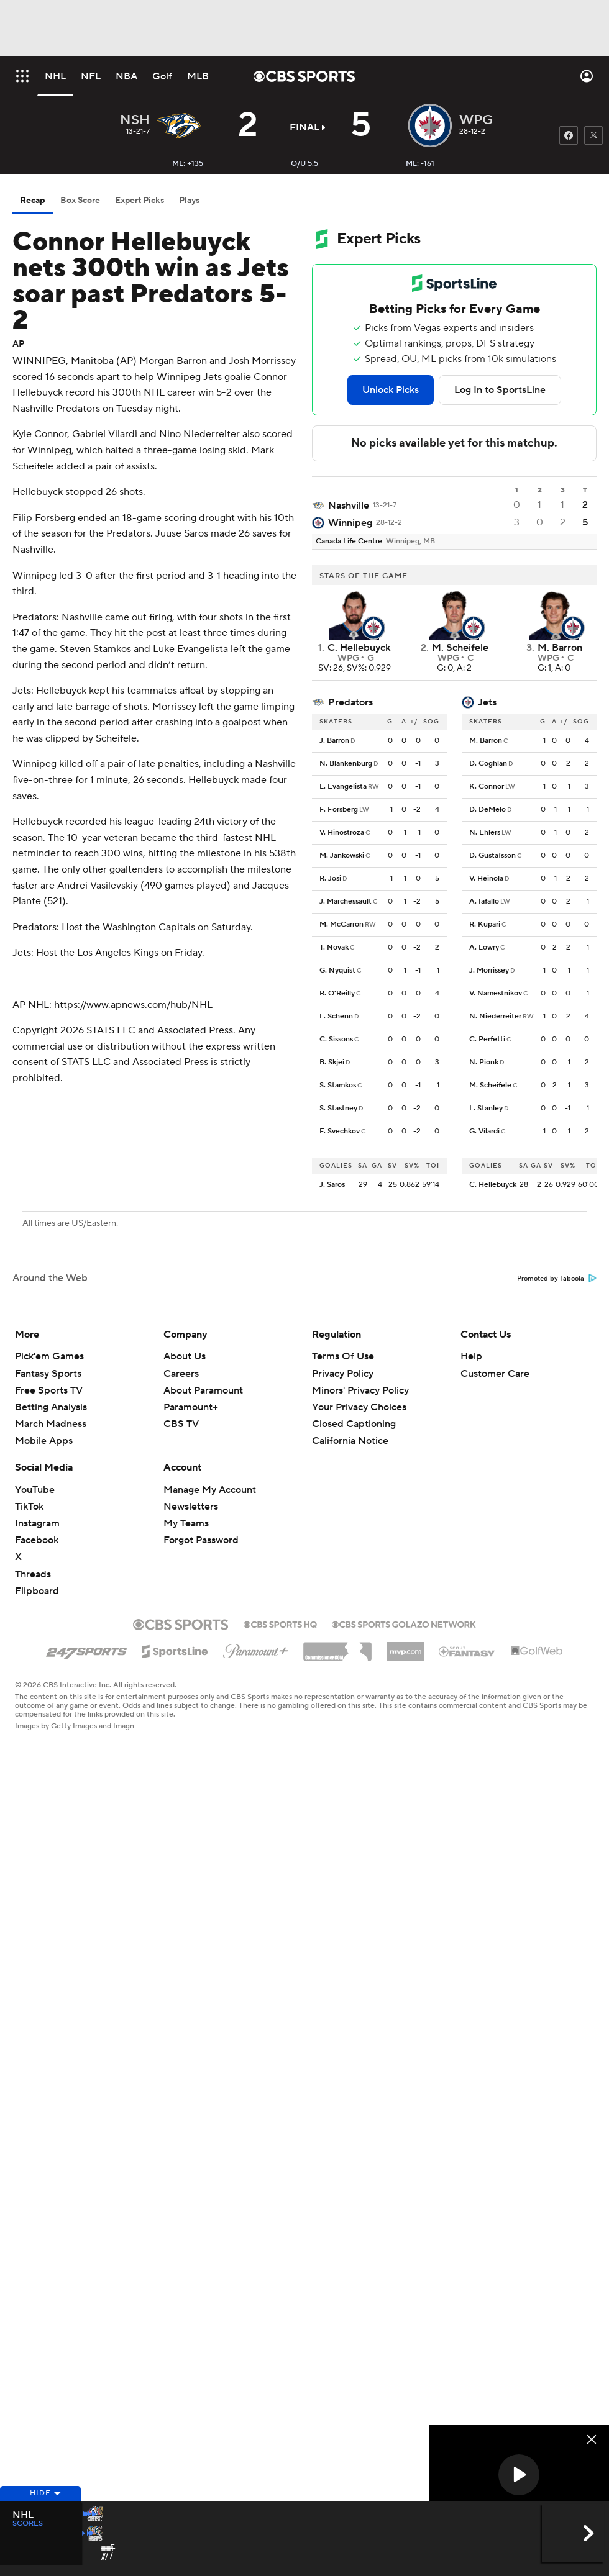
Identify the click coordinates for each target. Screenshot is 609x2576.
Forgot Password (201, 1540)
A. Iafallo (484, 901)
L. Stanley (486, 1108)
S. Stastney (338, 1108)
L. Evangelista (343, 786)
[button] (518, 2474)
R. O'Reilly (337, 993)
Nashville (348, 505)
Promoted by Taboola (557, 1278)
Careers (181, 1373)
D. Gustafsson (492, 855)
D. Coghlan (488, 763)
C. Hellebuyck (492, 1184)
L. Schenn (336, 1016)
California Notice (350, 1441)
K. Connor (486, 786)
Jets (487, 702)
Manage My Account (209, 1490)
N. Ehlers (484, 832)
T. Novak (334, 947)
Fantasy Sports (48, 1373)
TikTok (29, 1506)
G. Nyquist (337, 970)
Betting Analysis (51, 1407)
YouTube (35, 1490)
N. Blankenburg (345, 763)
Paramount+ (190, 1407)
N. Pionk (483, 1062)
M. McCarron (341, 924)
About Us (184, 1356)
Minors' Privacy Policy (360, 1390)
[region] (519, 2475)
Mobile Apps (44, 1441)
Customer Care (494, 1373)
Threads (33, 1574)
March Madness (50, 1424)
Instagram (37, 1523)
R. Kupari (484, 924)
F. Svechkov (339, 1131)
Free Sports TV (49, 1390)
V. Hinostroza (341, 832)
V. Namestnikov (495, 993)
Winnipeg (350, 523)
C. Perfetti (487, 1039)
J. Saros (332, 1184)
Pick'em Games (49, 1356)
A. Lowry (484, 947)
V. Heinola (486, 878)
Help (471, 1356)
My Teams (186, 1523)
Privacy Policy (342, 1373)
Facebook (36, 1540)
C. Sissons (336, 1039)
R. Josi (330, 878)
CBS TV (181, 1424)
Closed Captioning (354, 1424)
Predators (350, 702)
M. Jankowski (341, 855)
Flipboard (37, 1591)
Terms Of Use (343, 1356)
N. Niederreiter (495, 1016)
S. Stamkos (337, 1085)
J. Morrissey (489, 970)
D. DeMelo (487, 809)
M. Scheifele (490, 1085)
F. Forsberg (338, 809)
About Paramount (203, 1390)
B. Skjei (331, 1062)
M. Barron (485, 740)
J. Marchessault (345, 901)
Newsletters (190, 1506)
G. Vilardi (484, 1131)
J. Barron (334, 740)
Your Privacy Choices (359, 1407)
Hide (40, 2515)
